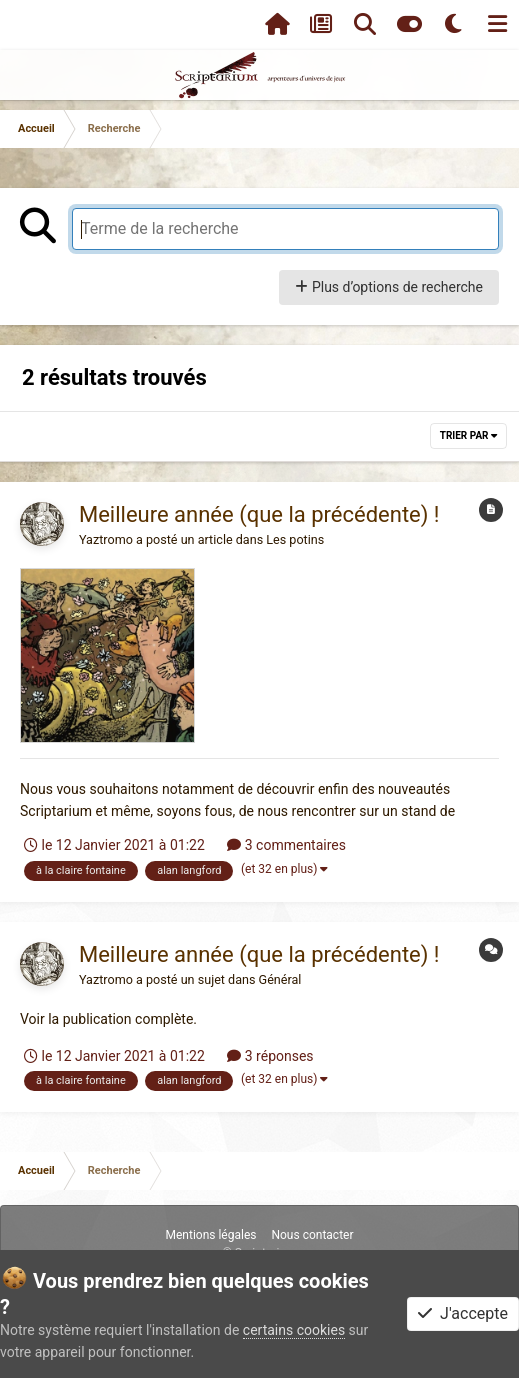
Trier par (468, 435)
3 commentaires (286, 845)
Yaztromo (106, 539)
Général (280, 979)
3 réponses (270, 1056)
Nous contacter (312, 1235)
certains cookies (294, 1330)
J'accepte (463, 1313)
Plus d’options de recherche (389, 287)
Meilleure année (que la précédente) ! (259, 514)
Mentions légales (210, 1235)
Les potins (295, 539)
